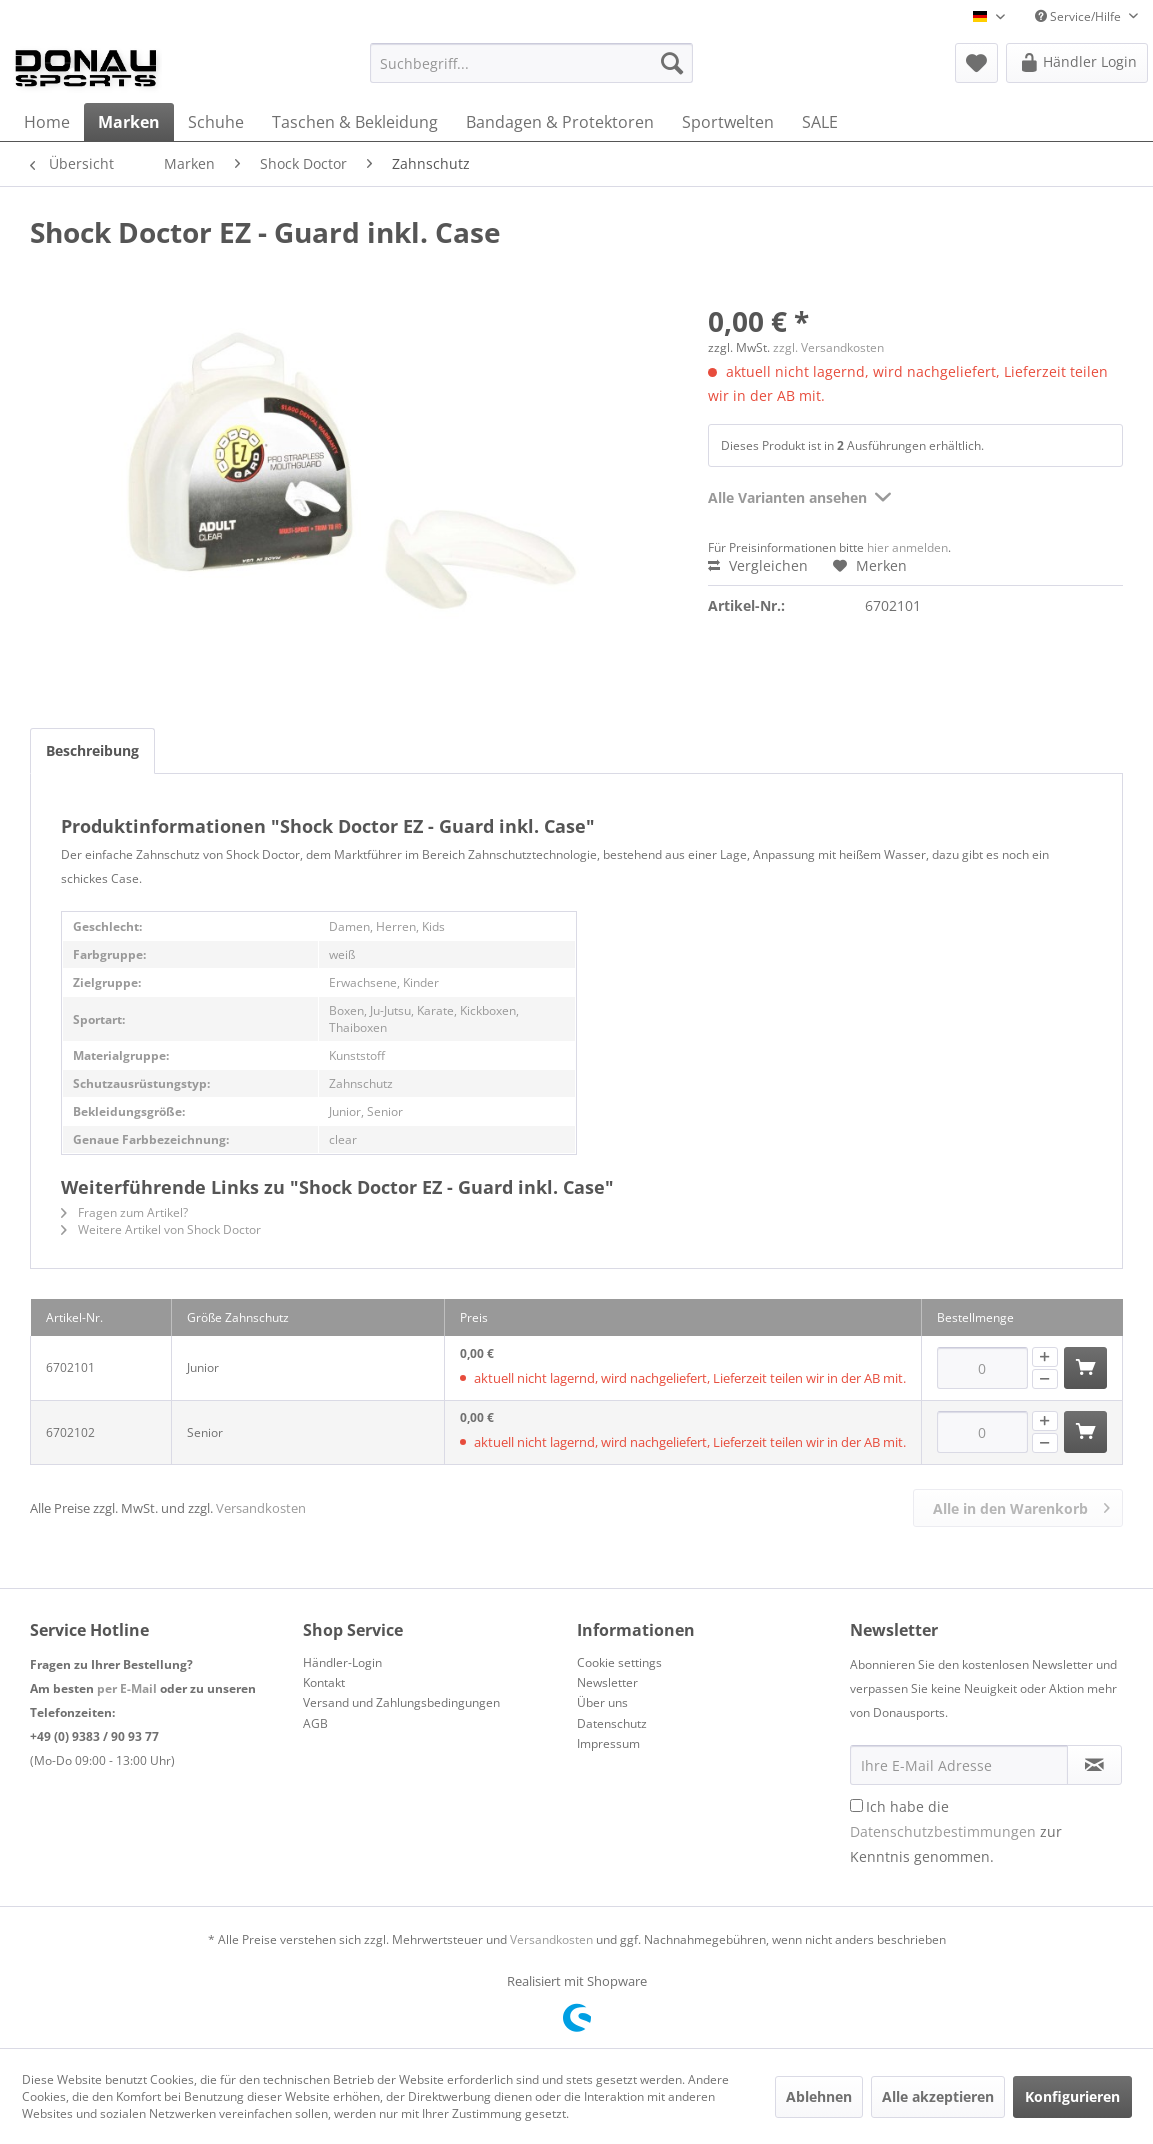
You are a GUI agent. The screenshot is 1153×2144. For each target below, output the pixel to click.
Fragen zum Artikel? (124, 1212)
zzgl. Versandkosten (828, 347)
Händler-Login (342, 1662)
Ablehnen (819, 2096)
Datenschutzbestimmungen (943, 1831)
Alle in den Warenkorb (1021, 1505)
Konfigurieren (1072, 2096)
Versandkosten (261, 1508)
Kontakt (324, 1682)
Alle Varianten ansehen (799, 494)
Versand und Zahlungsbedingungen (401, 1702)
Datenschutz (612, 1723)
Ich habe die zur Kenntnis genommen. (956, 1831)
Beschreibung (92, 750)
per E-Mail (127, 1688)
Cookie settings (619, 1662)
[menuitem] (531, 63)
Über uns (602, 1702)
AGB (315, 1723)
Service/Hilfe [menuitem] (1079, 16)
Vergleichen (758, 565)
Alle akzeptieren (938, 2096)
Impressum (608, 1743)
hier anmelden (907, 547)
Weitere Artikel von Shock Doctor (161, 1229)
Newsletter (607, 1682)
